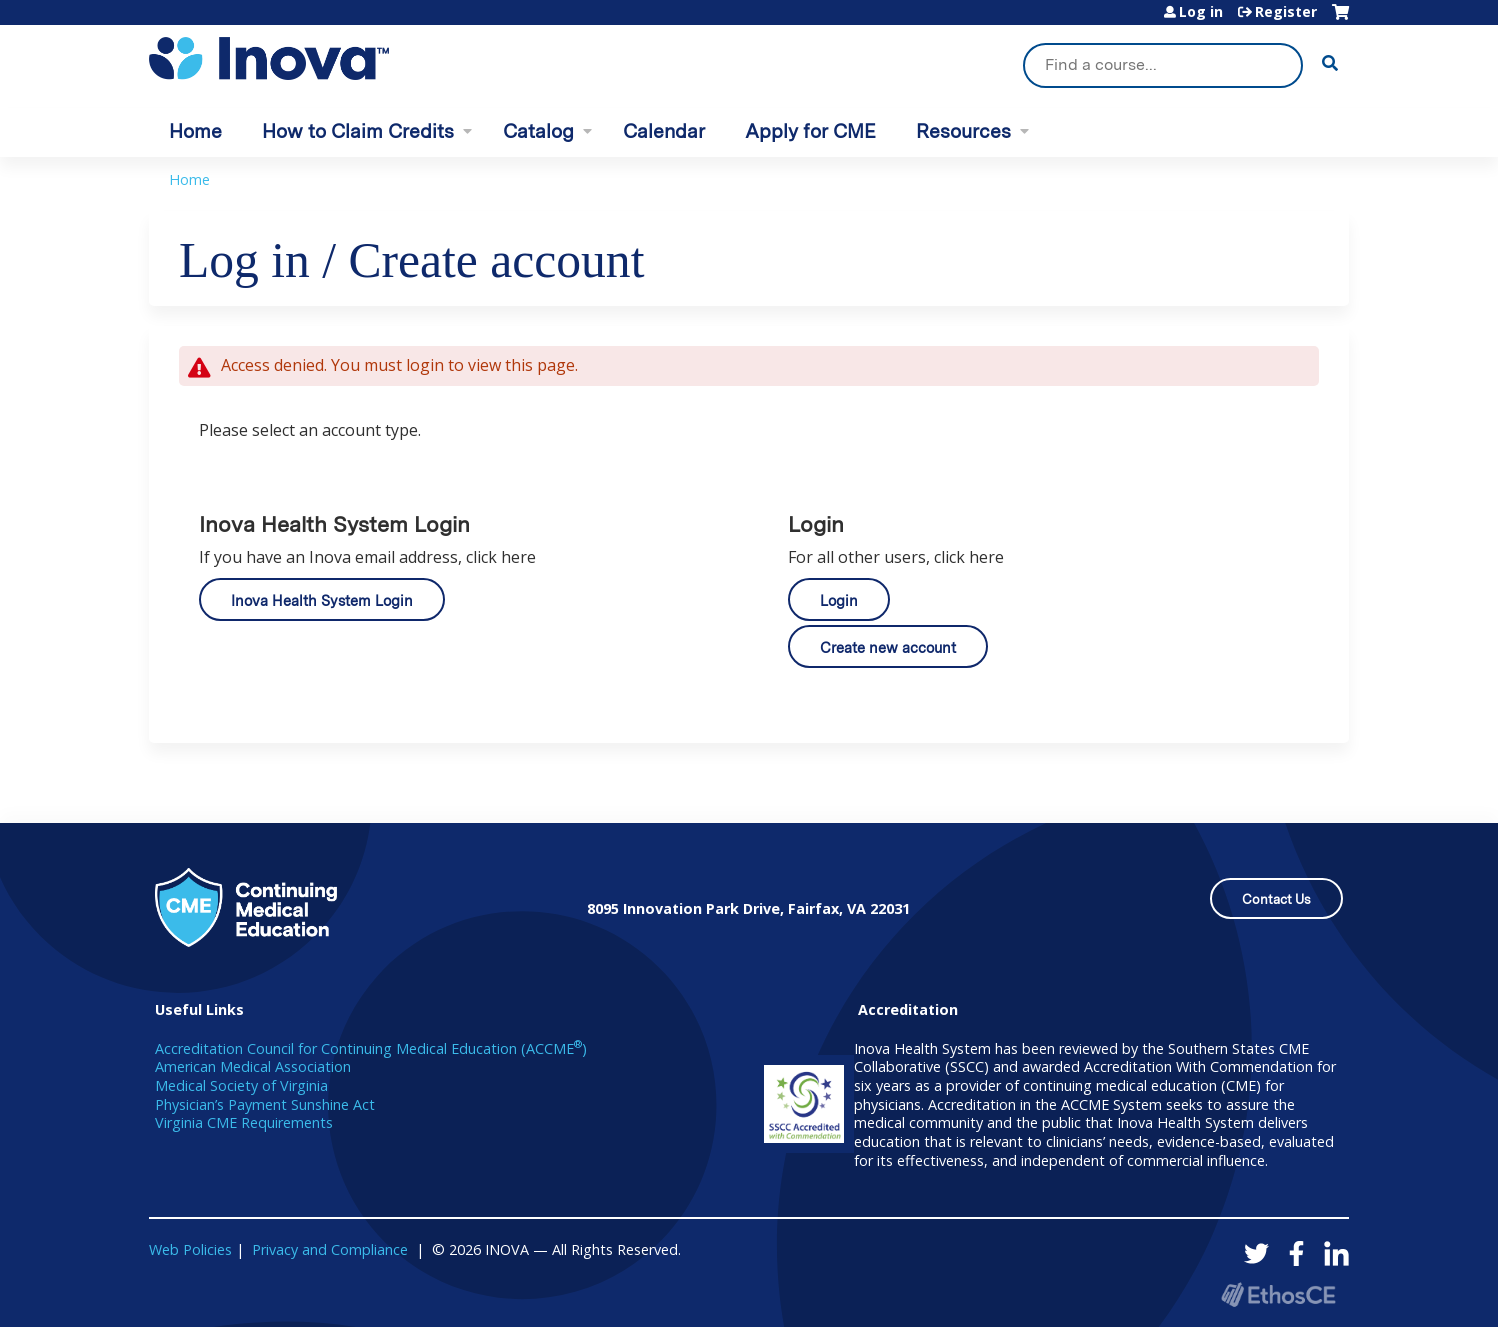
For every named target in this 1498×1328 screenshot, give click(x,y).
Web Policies (190, 1249)
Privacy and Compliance (330, 1249)
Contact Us (1276, 899)
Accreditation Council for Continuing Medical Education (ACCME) (371, 1048)
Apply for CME (810, 131)
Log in (1201, 12)
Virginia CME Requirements (244, 1122)
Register (1286, 12)
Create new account (888, 647)
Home (195, 131)
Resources (963, 131)
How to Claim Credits (358, 131)
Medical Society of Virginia (241, 1085)
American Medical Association (253, 1066)
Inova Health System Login (322, 600)
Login (839, 600)
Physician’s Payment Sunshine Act (265, 1104)
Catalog (538, 131)
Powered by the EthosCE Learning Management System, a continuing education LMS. (1278, 1294)
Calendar (664, 131)
